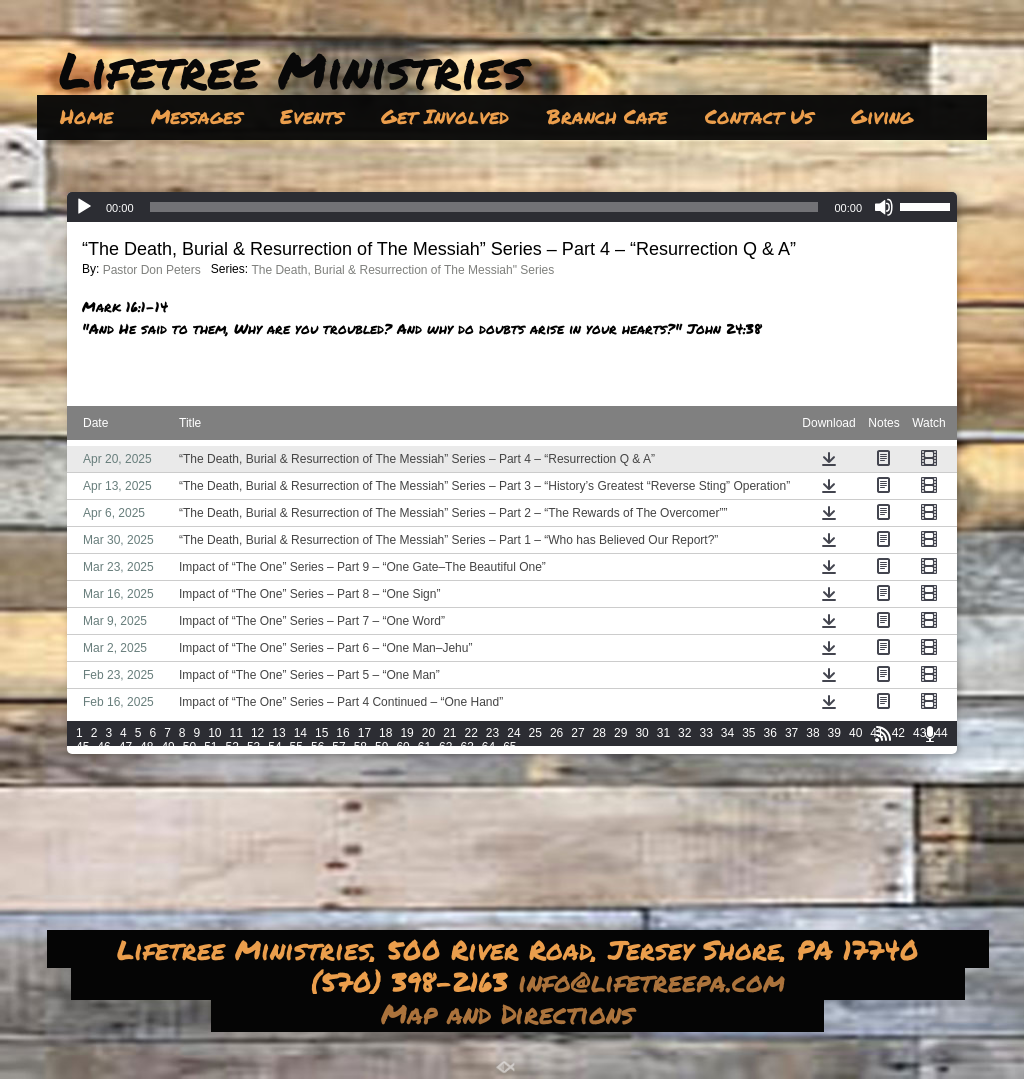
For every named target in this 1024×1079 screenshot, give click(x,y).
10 (214, 733)
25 (535, 733)
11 (236, 733)
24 (513, 733)
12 (257, 733)
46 (103, 747)
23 (492, 733)
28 (599, 733)
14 (300, 733)
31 (663, 733)
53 (253, 747)
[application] (512, 207)
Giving (882, 116)
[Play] (84, 207)
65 (509, 747)
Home (86, 116)
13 (278, 733)
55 (296, 747)
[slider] (484, 207)
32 (684, 733)
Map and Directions (512, 1013)
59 (381, 747)
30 (641, 733)
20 (428, 733)
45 (82, 747)
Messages (196, 116)
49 (167, 747)
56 (317, 747)
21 (449, 733)
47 (125, 747)
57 (338, 747)
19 (406, 733)
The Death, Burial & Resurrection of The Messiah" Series (402, 270)
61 (424, 747)
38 (812, 733)
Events (311, 116)
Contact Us (759, 116)
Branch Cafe (607, 116)
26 (556, 733)
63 (466, 747)
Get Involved (445, 116)
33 (705, 733)
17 (364, 733)
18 (385, 733)
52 (232, 747)
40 (855, 733)
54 (274, 747)
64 (488, 747)
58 (360, 747)
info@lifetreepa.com (656, 981)
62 (445, 747)
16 (342, 733)
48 (146, 747)
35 (748, 733)
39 (834, 733)
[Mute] (884, 207)
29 (620, 733)
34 (727, 733)
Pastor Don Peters (152, 270)
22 (471, 733)
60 (402, 747)
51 (210, 747)
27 (577, 733)
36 (770, 733)
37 (791, 733)
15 (321, 733)
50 (189, 747)
